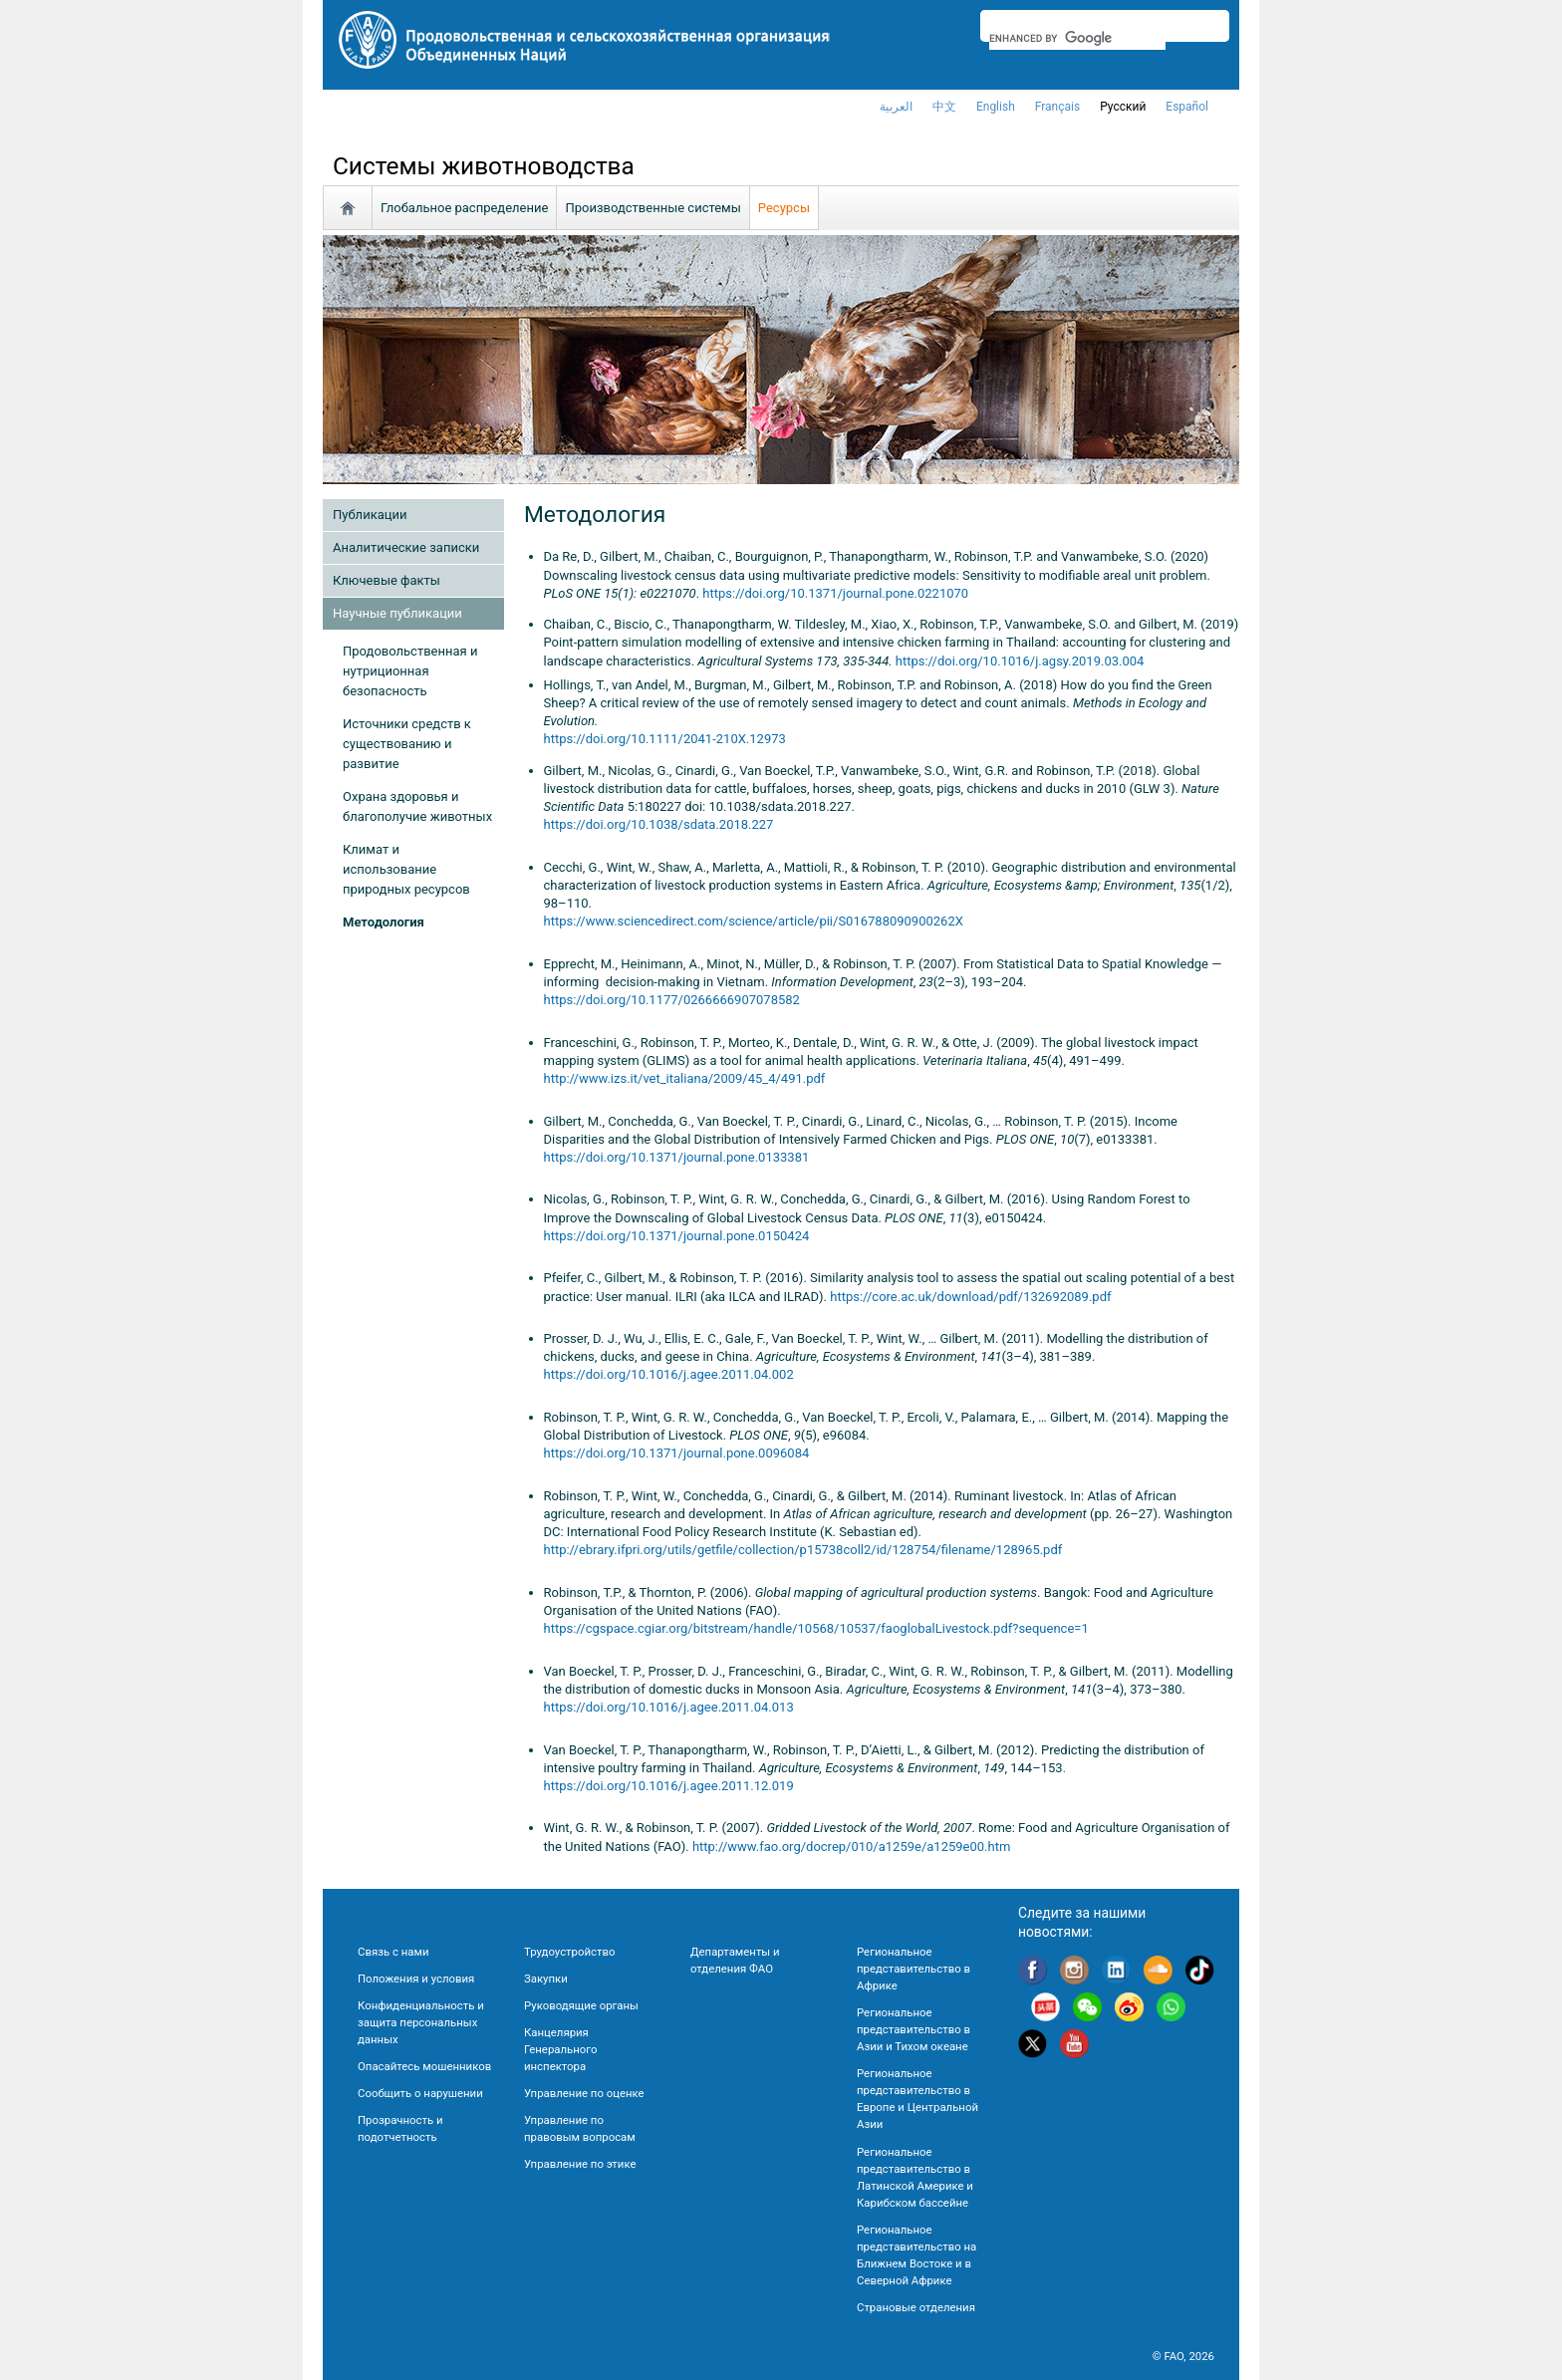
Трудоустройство (569, 1952)
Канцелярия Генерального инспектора (560, 2049)
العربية (896, 107)
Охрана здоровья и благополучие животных (417, 806)
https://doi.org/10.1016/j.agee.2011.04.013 (669, 1707)
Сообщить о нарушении (420, 2093)
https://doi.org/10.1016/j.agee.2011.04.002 (669, 1374)
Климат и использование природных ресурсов (406, 869)
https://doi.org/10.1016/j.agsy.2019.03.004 (1020, 661)
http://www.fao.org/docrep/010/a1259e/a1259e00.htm (851, 1846)
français (1057, 107)
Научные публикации (397, 613)
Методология (383, 922)
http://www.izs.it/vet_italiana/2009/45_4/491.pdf (685, 1078)
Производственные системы (652, 207)
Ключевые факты (386, 580)
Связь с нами (393, 1952)
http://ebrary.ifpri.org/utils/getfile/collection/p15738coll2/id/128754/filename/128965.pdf (803, 1549)
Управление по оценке (584, 2093)
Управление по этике (580, 2164)
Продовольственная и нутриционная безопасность (410, 671)
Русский (1123, 107)
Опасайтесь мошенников (424, 2066)
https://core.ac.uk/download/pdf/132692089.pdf (970, 1296)
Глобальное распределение (464, 207)
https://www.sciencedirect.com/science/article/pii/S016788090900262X (753, 921)
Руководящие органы (581, 2005)
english (995, 107)
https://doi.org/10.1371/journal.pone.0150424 (677, 1235)
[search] (1077, 38)
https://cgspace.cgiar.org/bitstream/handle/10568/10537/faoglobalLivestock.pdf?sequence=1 (816, 1628)
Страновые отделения (916, 2307)
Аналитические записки (406, 547)
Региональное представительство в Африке (913, 1968)
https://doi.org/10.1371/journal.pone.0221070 (835, 593)
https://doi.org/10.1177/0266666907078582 (672, 999)
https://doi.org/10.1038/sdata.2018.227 (659, 824)
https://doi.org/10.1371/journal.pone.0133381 (677, 1157)
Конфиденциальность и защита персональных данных (421, 2022)
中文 (944, 107)
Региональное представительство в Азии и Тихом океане (913, 2029)
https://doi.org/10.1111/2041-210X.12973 (665, 738)
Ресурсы (784, 207)
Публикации (369, 514)
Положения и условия (416, 1978)
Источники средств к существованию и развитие (407, 743)
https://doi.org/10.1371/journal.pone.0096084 (677, 1453)
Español (1187, 107)
